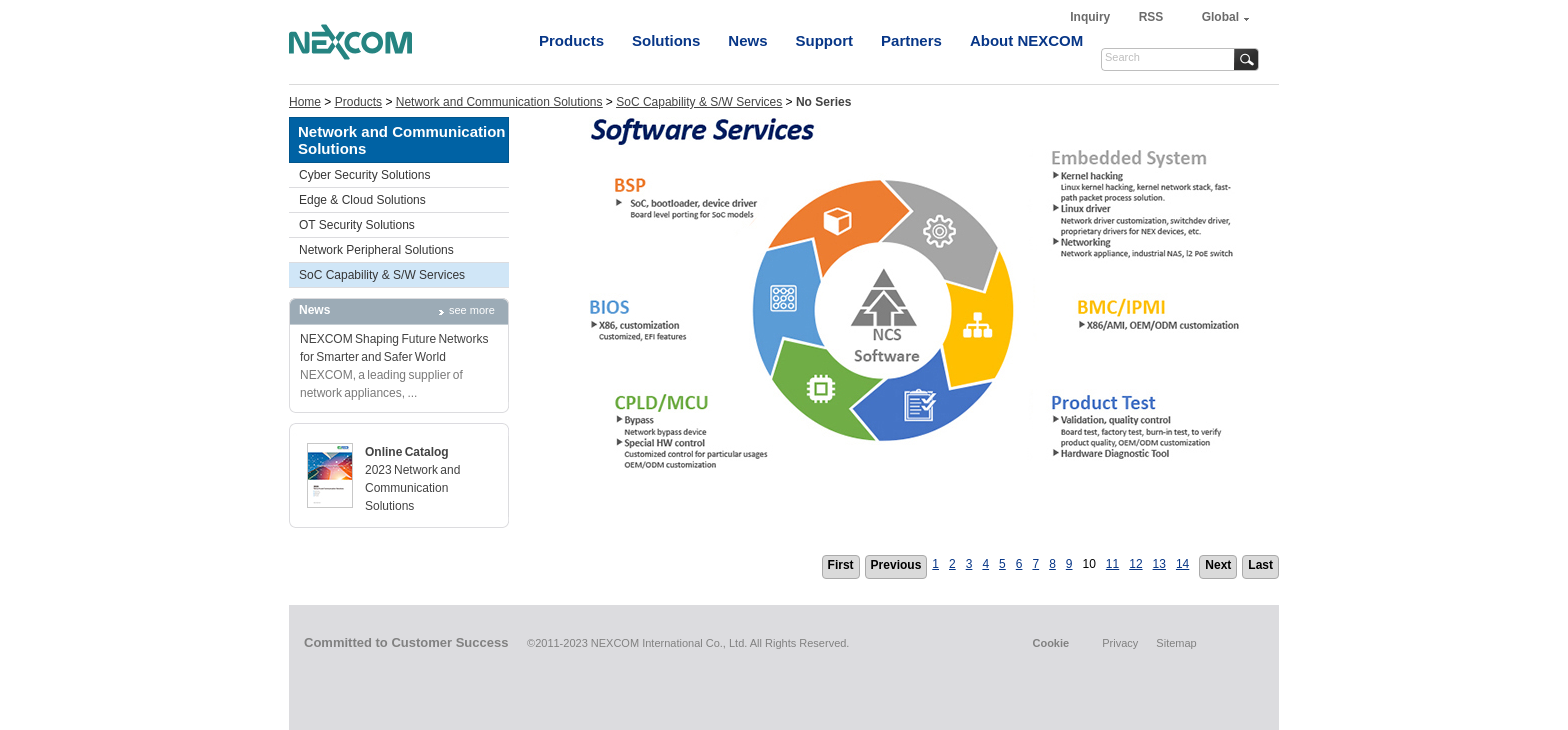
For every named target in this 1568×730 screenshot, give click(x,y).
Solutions (666, 40)
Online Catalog (407, 452)
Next (1218, 565)
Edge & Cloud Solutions (362, 200)
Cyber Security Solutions (364, 175)
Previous (896, 565)
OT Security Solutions (357, 225)
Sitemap (1176, 643)
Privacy (1120, 643)
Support (825, 40)
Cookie (1050, 643)
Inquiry (1091, 17)
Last (1260, 565)
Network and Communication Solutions (499, 102)
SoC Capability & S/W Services (699, 102)
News (747, 40)
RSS (1151, 17)
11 (1112, 564)
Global (1220, 17)
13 (1159, 564)
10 (1089, 564)
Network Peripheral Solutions (376, 250)
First (841, 565)
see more (472, 310)
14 (1182, 564)
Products (571, 40)
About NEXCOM (1026, 40)
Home (305, 102)
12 (1135, 564)
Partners (911, 40)
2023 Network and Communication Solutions (412, 488)
